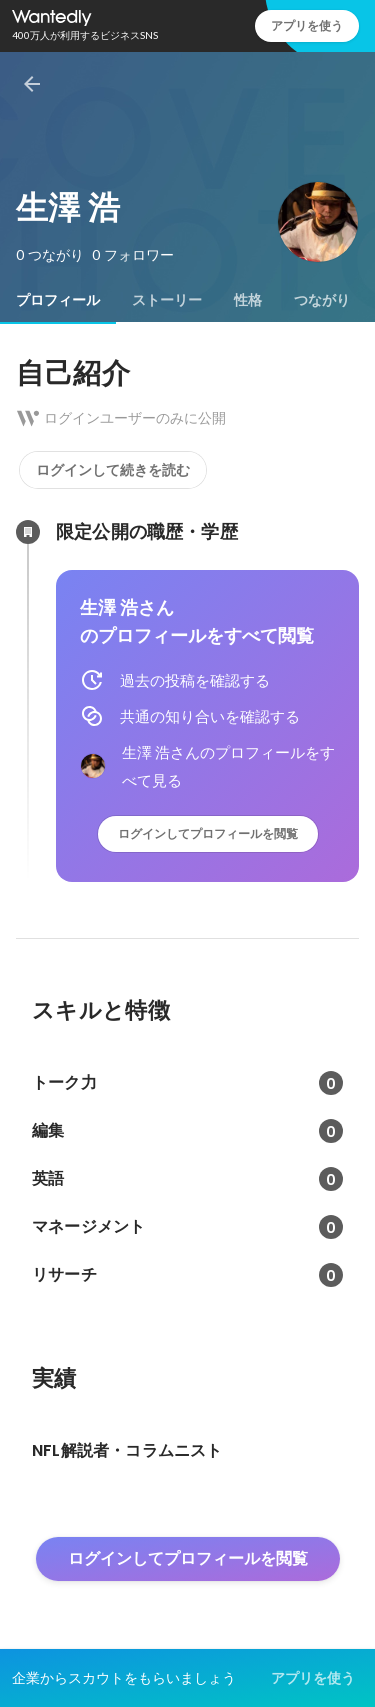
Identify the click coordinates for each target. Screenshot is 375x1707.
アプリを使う (307, 25)
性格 (248, 300)
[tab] (58, 300)
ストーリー (167, 300)
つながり (322, 300)
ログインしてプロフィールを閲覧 (208, 833)
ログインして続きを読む (113, 470)
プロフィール (58, 300)
